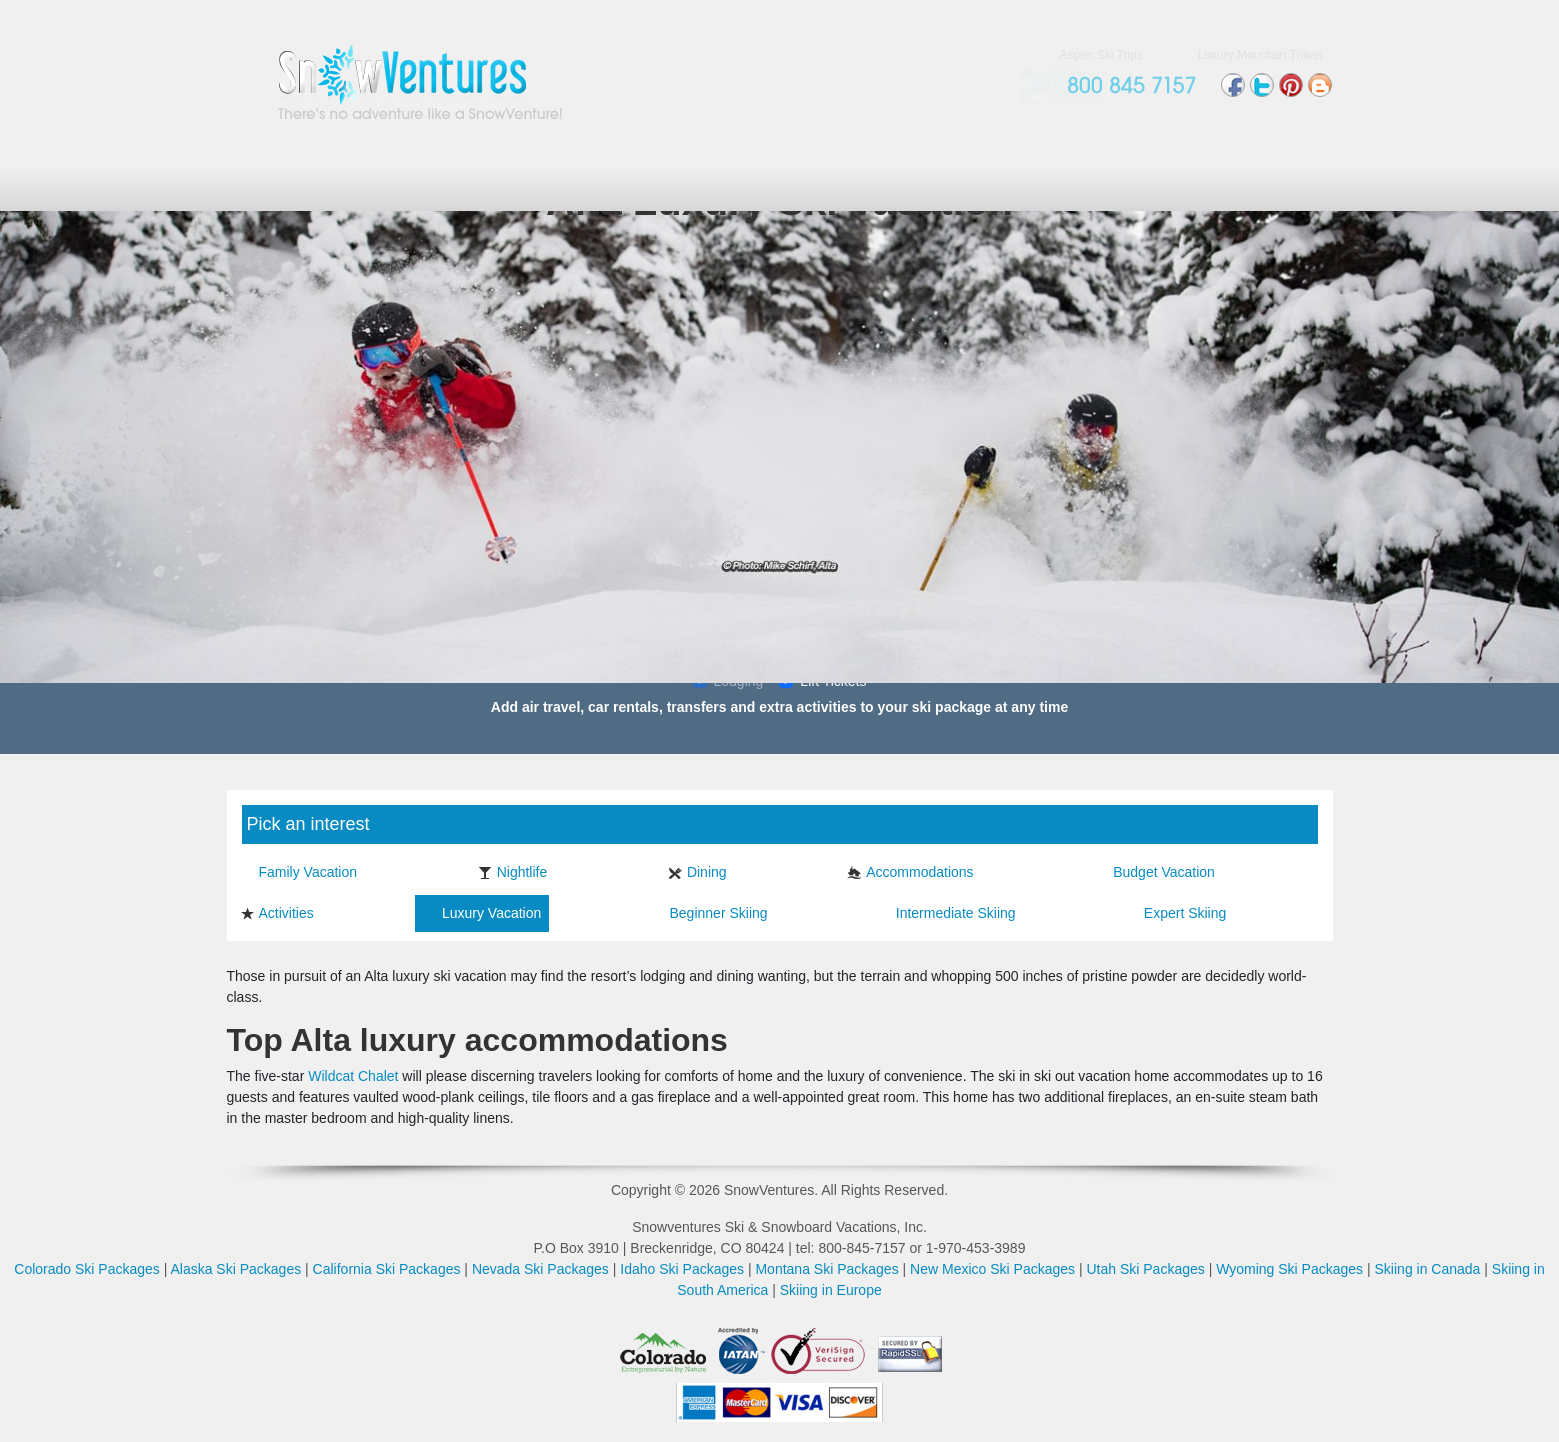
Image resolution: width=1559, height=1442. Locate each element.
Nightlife (513, 872)
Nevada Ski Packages (540, 1269)
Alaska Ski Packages (235, 1269)
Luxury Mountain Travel (1260, 55)
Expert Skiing (1175, 913)
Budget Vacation (1154, 872)
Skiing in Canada (1428, 1269)
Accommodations (910, 872)
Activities (277, 913)
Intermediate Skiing (946, 913)
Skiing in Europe (831, 1290)
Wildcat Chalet (353, 1076)
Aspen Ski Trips (1100, 55)
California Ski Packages (387, 1269)
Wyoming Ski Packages (1289, 1269)
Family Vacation (299, 872)
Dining (697, 872)
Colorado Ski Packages (87, 1269)
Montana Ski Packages (826, 1269)
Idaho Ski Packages (682, 1269)
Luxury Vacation (482, 913)
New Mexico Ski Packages (992, 1269)
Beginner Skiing (709, 913)
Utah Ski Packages (1145, 1269)
